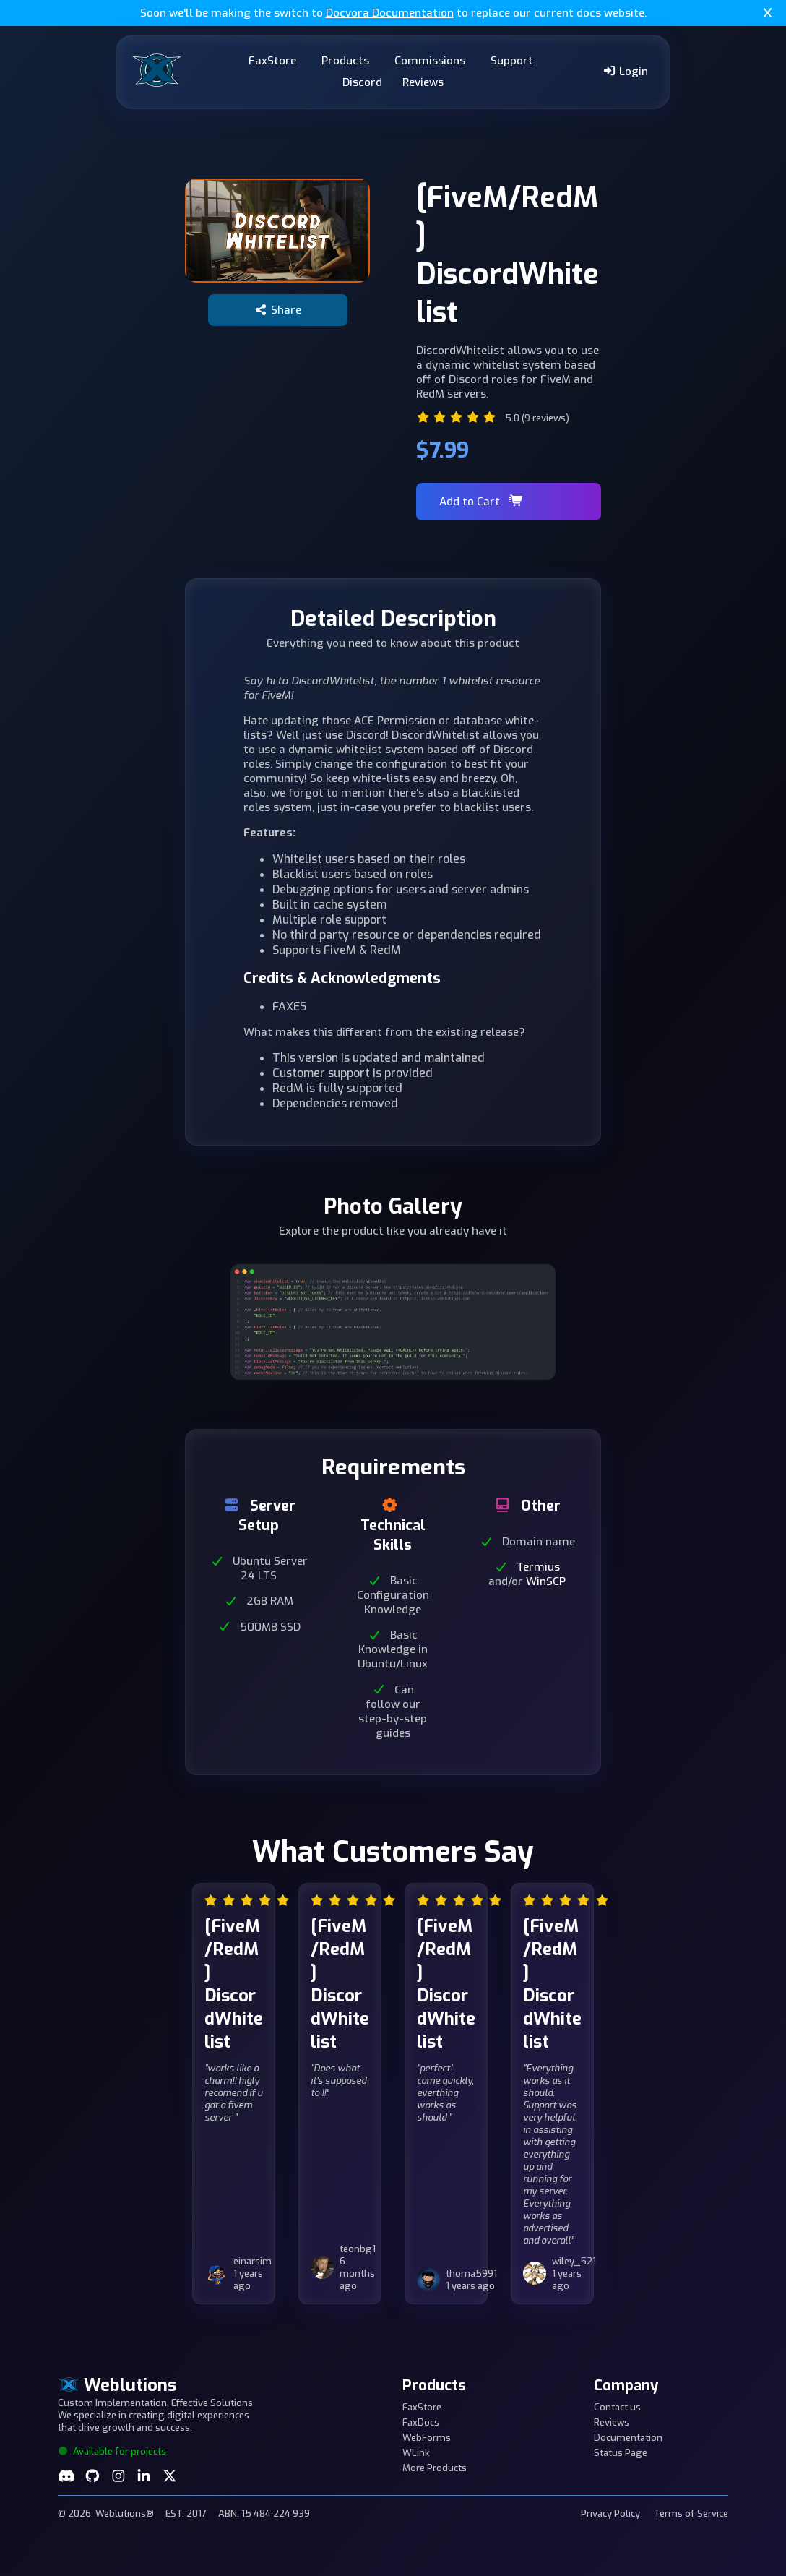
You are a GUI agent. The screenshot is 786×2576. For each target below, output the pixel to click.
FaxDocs (420, 2422)
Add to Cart (480, 501)
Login (625, 71)
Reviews (423, 82)
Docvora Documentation (390, 13)
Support (512, 60)
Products (345, 60)
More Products (434, 2468)
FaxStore (272, 60)
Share (277, 310)
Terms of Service (691, 2513)
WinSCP (546, 1581)
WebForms (426, 2437)
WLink (416, 2453)
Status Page (620, 2453)
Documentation (628, 2437)
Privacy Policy (610, 2513)
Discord (362, 82)
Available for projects (112, 2451)
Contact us (617, 2407)
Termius (538, 1567)
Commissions (429, 60)
